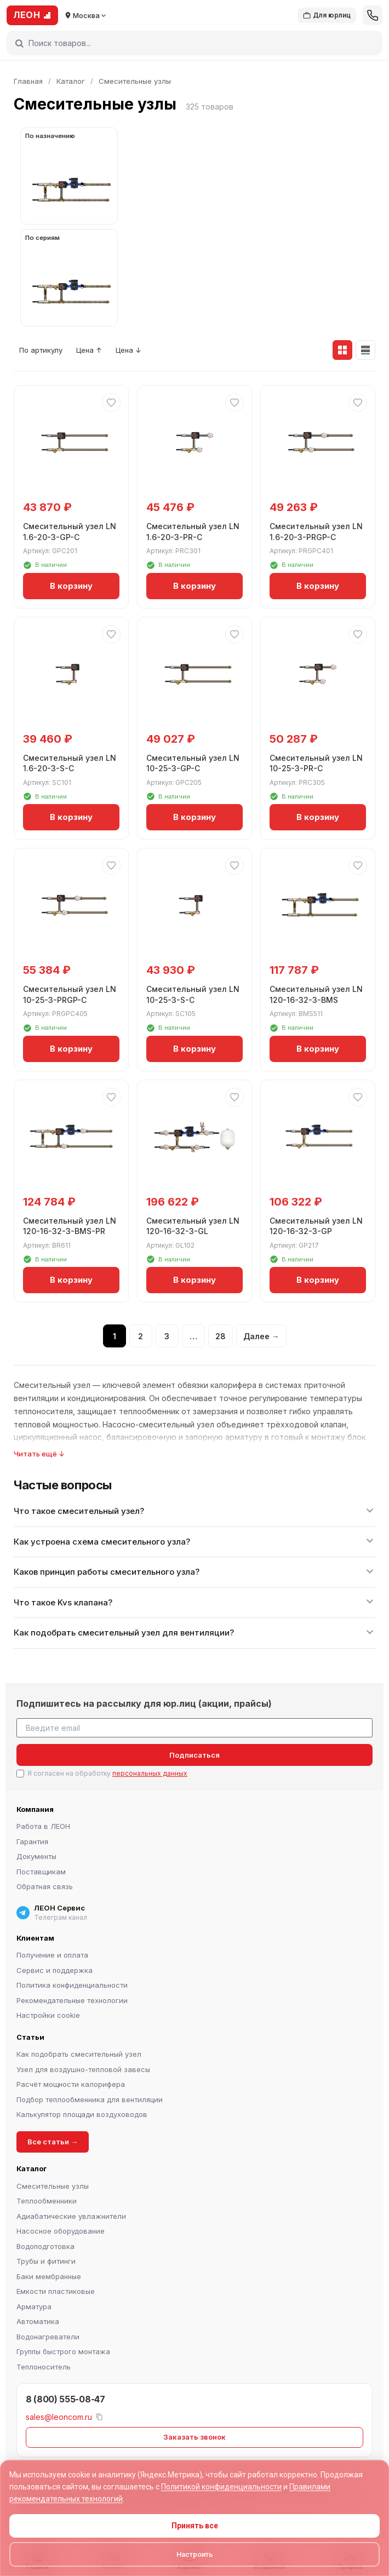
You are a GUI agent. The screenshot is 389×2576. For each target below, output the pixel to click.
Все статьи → (52, 2141)
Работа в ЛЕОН (43, 1826)
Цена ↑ (89, 350)
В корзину (71, 586)
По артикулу (40, 350)
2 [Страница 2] (140, 1336)
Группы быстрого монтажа (63, 2351)
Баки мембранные (48, 2276)
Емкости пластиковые (55, 2291)
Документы (36, 1856)
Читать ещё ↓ (39, 1453)
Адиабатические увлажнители (71, 2216)
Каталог (70, 81)
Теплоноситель (43, 2366)
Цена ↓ (128, 350)
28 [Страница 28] (220, 1336)
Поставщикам (41, 1871)
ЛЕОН (32, 14)
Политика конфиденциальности (72, 1985)
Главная (28, 81)
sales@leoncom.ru (59, 2416)
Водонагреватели (47, 2336)
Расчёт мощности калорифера (70, 2084)
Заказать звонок (194, 2436)
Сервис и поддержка (54, 1970)
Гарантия (32, 1841)
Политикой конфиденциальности (221, 2486)
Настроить (194, 2554)
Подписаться (194, 1755)
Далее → (261, 1336)
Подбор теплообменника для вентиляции (89, 2099)
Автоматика (37, 2321)
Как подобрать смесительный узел (78, 2054)
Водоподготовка (45, 2246)
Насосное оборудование (60, 2231)
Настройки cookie (48, 2015)
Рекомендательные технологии (72, 2000)
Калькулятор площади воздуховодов (81, 2114)
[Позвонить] (372, 15)
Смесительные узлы (52, 2186)
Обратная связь (44, 1886)
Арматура (34, 2306)
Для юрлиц (327, 15)
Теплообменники (46, 2200)
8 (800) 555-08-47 (65, 2399)
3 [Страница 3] (166, 1336)
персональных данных (149, 1773)
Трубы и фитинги (46, 2261)
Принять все (194, 2525)
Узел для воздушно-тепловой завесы (83, 2069)
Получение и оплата (52, 1954)
